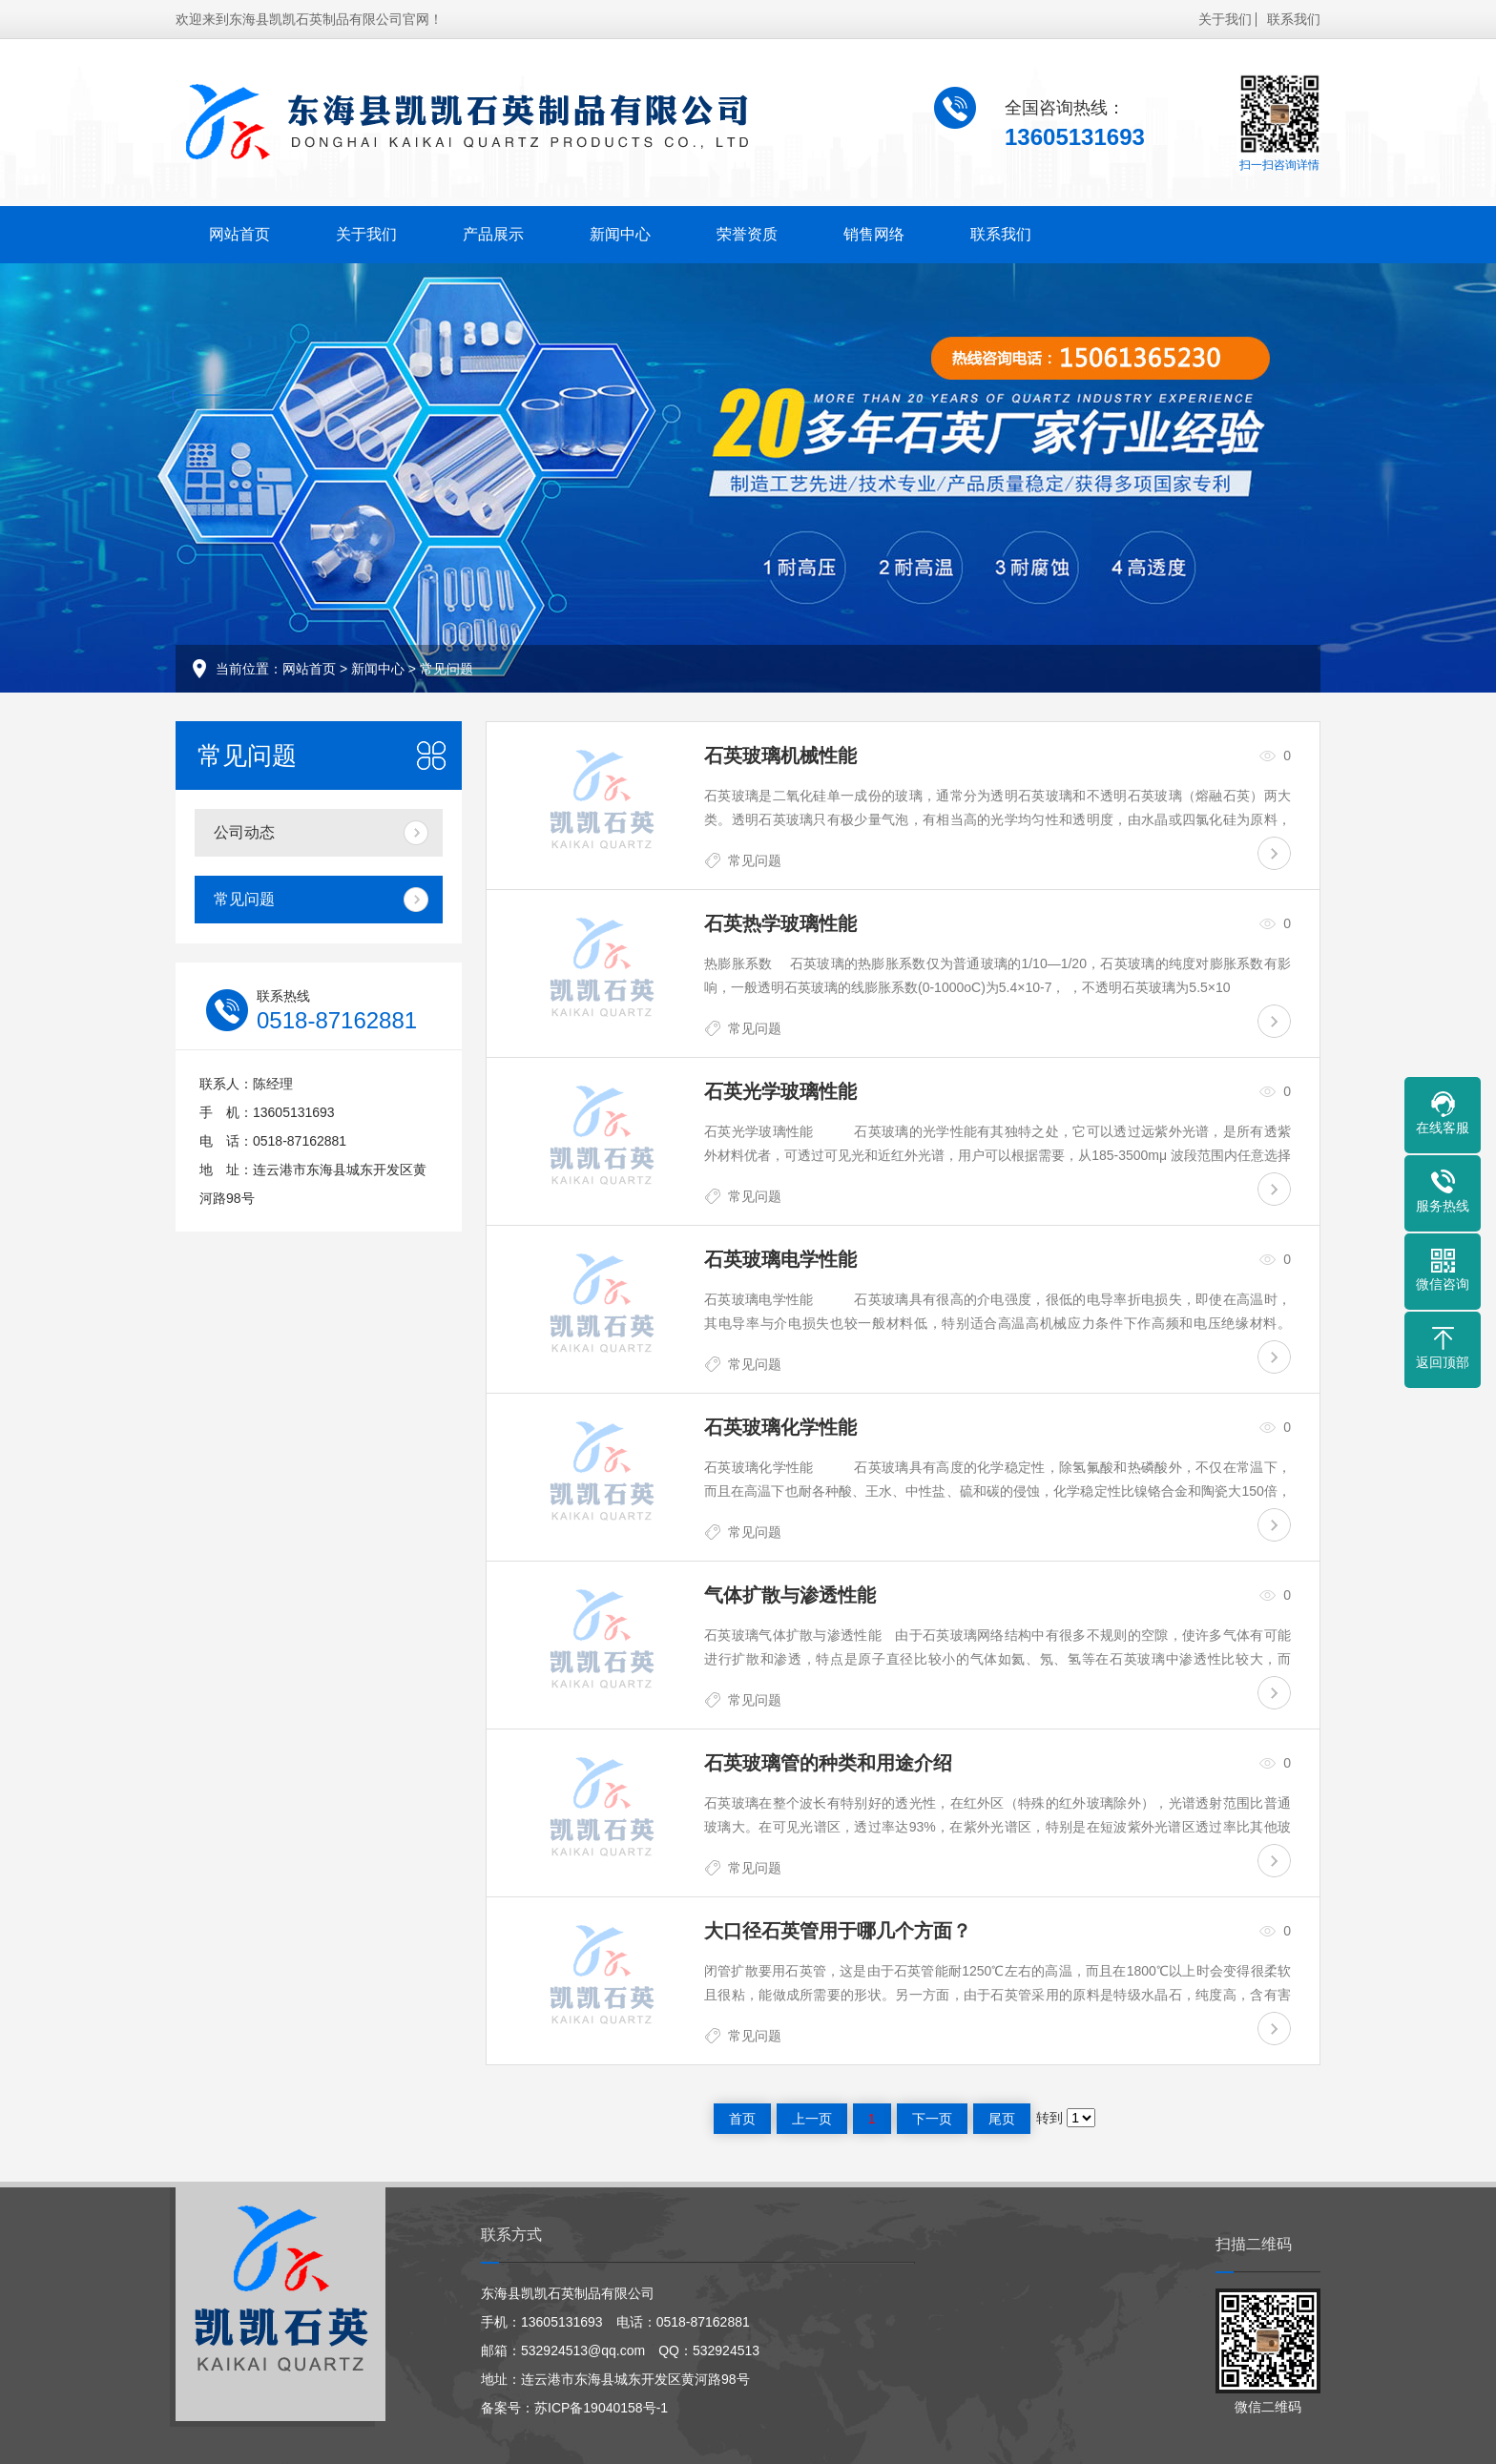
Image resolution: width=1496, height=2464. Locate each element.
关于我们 (1225, 19)
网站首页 (239, 234)
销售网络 (873, 234)
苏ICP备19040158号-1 (601, 2407)
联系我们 (1293, 19)
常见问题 (446, 668)
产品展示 (493, 234)
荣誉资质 (747, 234)
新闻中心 (620, 234)
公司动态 (244, 832)
